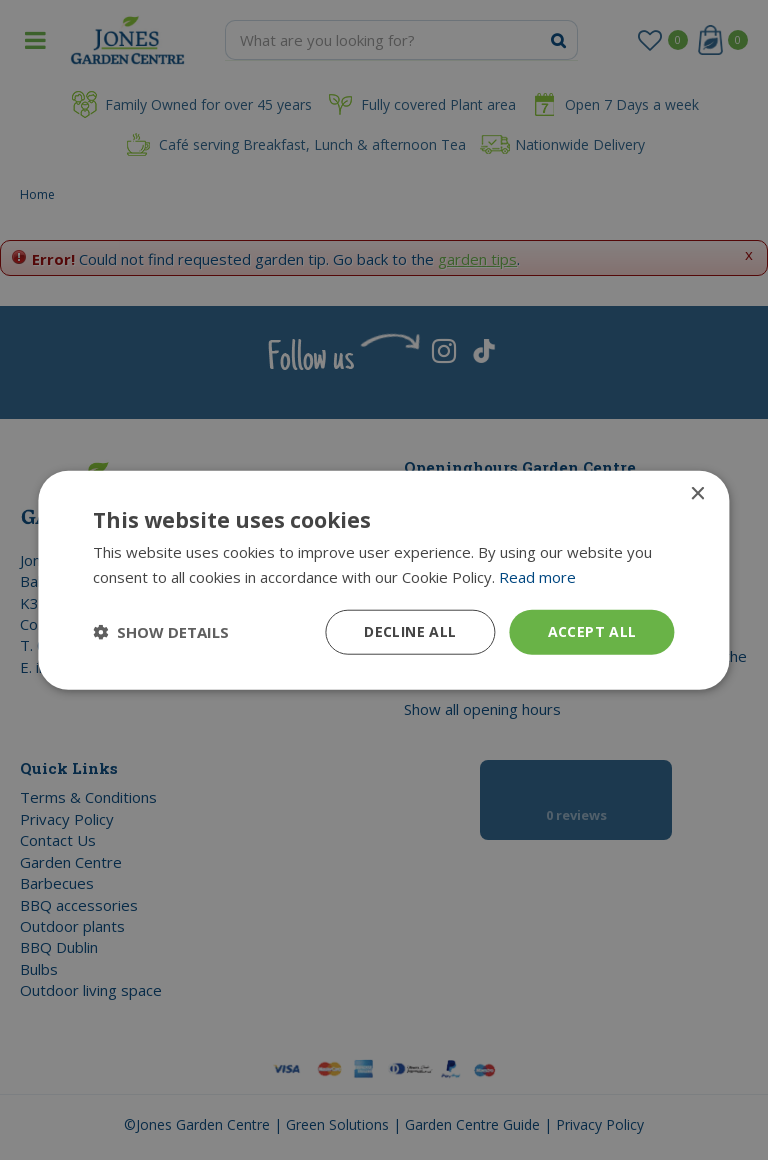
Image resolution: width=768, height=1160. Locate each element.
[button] (161, 632)
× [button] (697, 494)
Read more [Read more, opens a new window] (537, 577)
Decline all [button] (410, 631)
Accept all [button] (592, 631)
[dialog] (384, 580)
